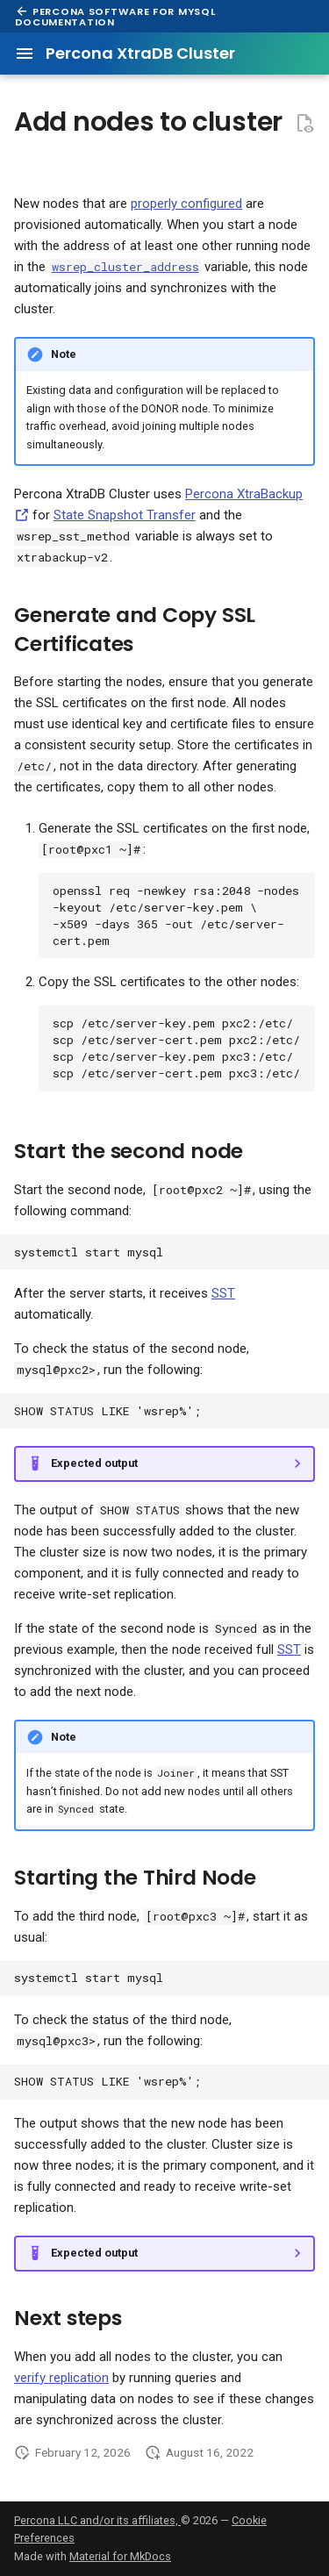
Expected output (94, 1463)
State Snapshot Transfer (125, 515)
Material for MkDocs (120, 2556)
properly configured (186, 203)
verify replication (61, 2378)
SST (223, 1293)
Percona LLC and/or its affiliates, (97, 2520)
